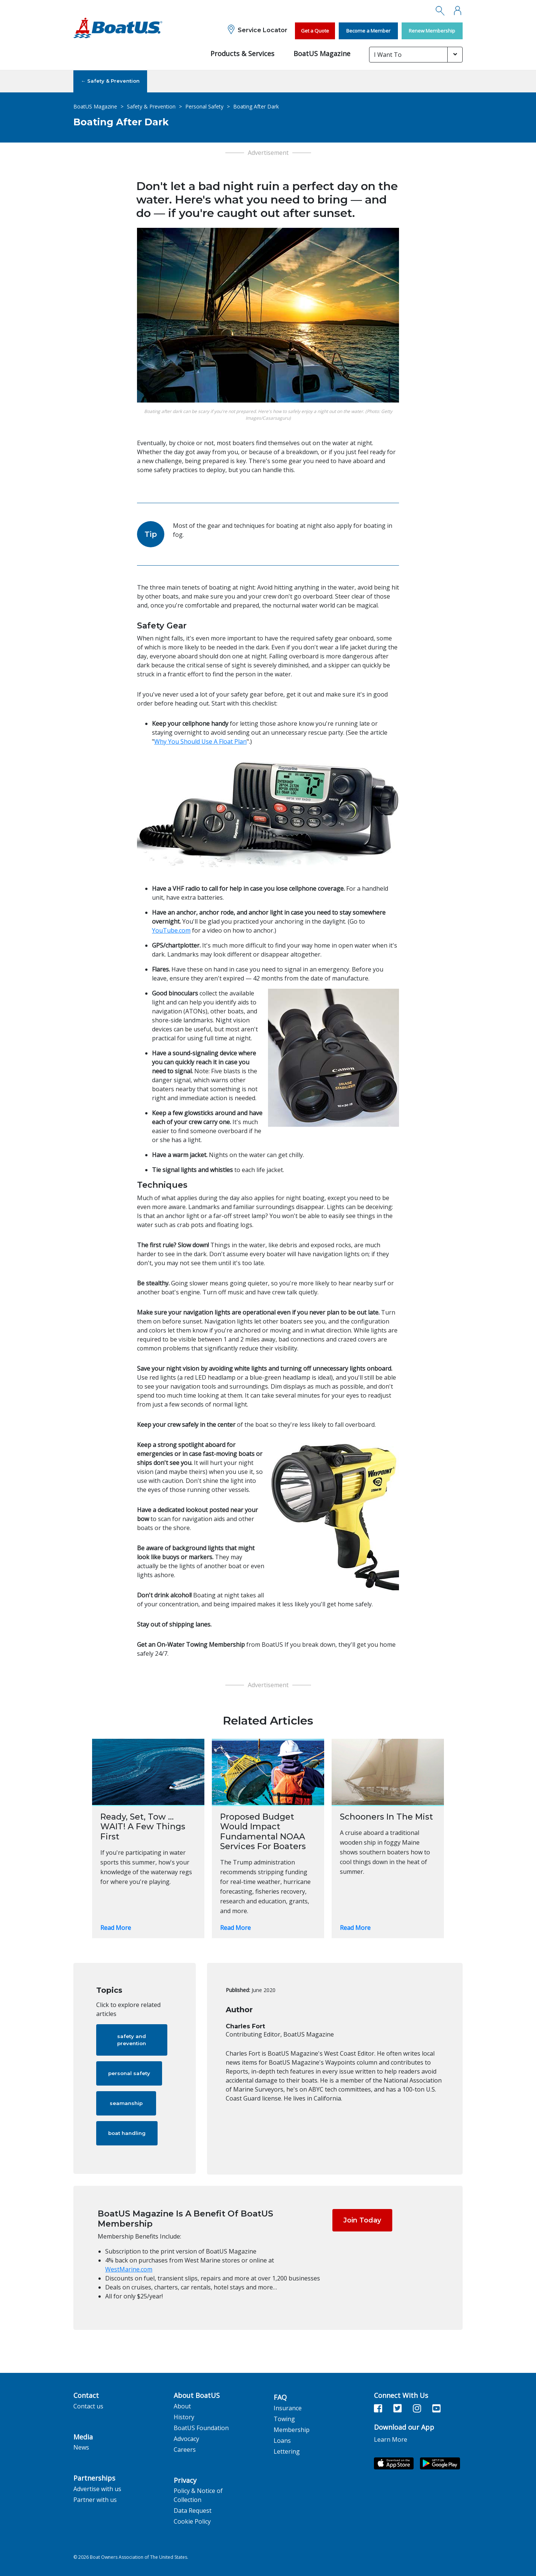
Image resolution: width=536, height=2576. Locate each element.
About (182, 2406)
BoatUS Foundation (201, 2428)
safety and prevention (131, 2039)
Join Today (362, 2220)
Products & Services (242, 53)
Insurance (288, 2408)
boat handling (127, 2133)
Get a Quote (315, 30)
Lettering (287, 2451)
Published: (238, 1990)
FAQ (280, 2397)
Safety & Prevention (151, 106)
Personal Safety (204, 106)
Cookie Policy (192, 2521)
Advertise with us (97, 2489)
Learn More (390, 2439)
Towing (284, 2419)
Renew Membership (432, 30)
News (81, 2447)
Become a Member (368, 30)
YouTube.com (171, 930)
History (184, 2417)
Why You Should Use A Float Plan (200, 741)
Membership (292, 2430)
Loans (282, 2440)
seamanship (126, 2103)
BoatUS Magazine (321, 53)
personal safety (129, 2073)
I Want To (388, 55)
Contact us (88, 2406)
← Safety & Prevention (110, 81)
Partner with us (95, 2500)
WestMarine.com (128, 2269)
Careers (185, 2449)
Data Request (192, 2510)
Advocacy (186, 2439)
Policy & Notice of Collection (198, 2495)
